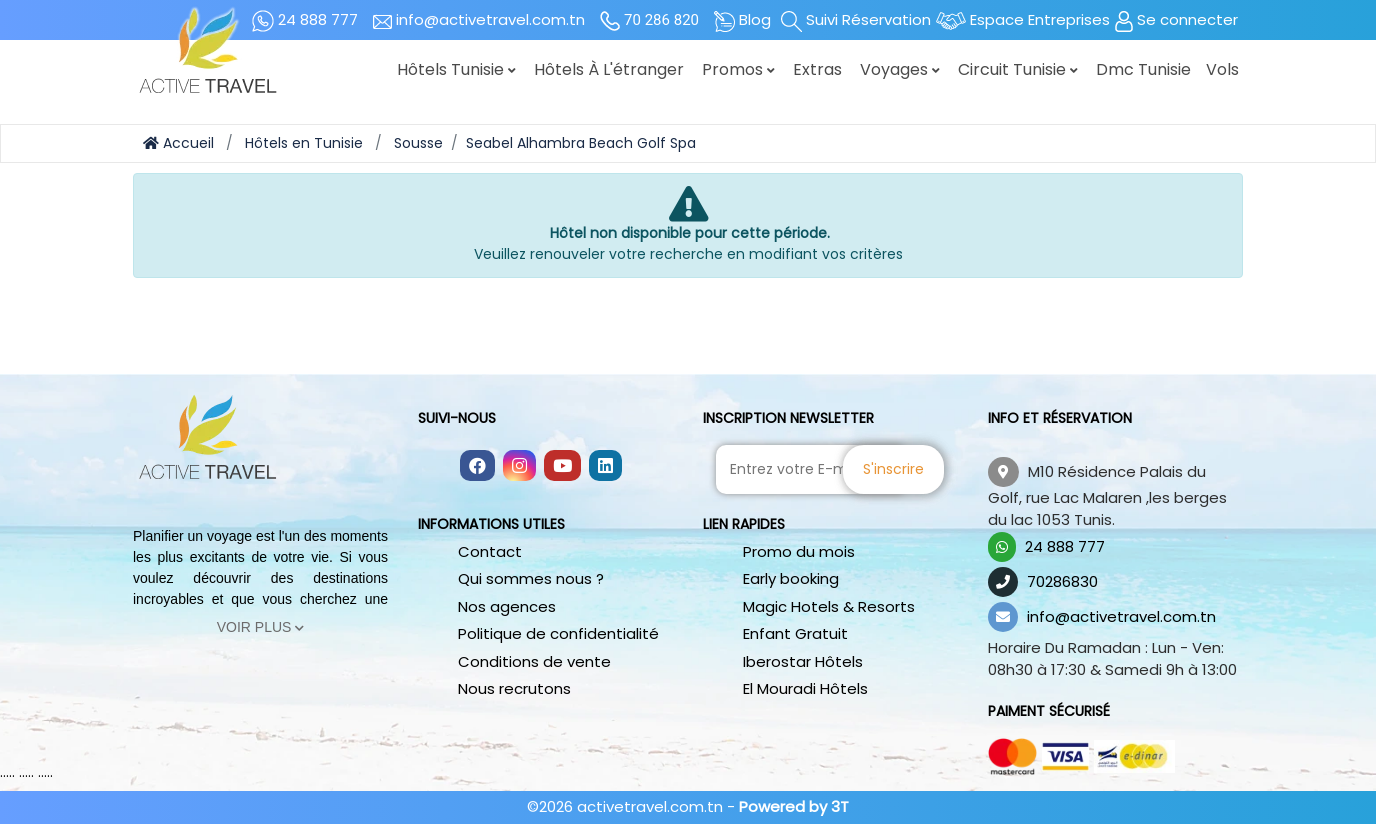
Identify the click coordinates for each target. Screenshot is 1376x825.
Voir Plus (261, 627)
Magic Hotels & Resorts (829, 606)
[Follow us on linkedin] (605, 467)
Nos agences (507, 606)
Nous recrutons (514, 688)
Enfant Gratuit (795, 633)
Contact (490, 551)
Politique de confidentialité (558, 633)
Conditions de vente (534, 661)
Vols (1222, 69)
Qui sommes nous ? (531, 578)
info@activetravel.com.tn (1121, 616)
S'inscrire (893, 469)
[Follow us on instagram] (519, 467)
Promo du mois (799, 551)
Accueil (178, 143)
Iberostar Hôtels (803, 661)
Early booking (791, 578)
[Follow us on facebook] (477, 467)
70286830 (1062, 581)
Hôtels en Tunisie (304, 143)
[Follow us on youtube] (562, 467)
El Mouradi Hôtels (805, 688)
